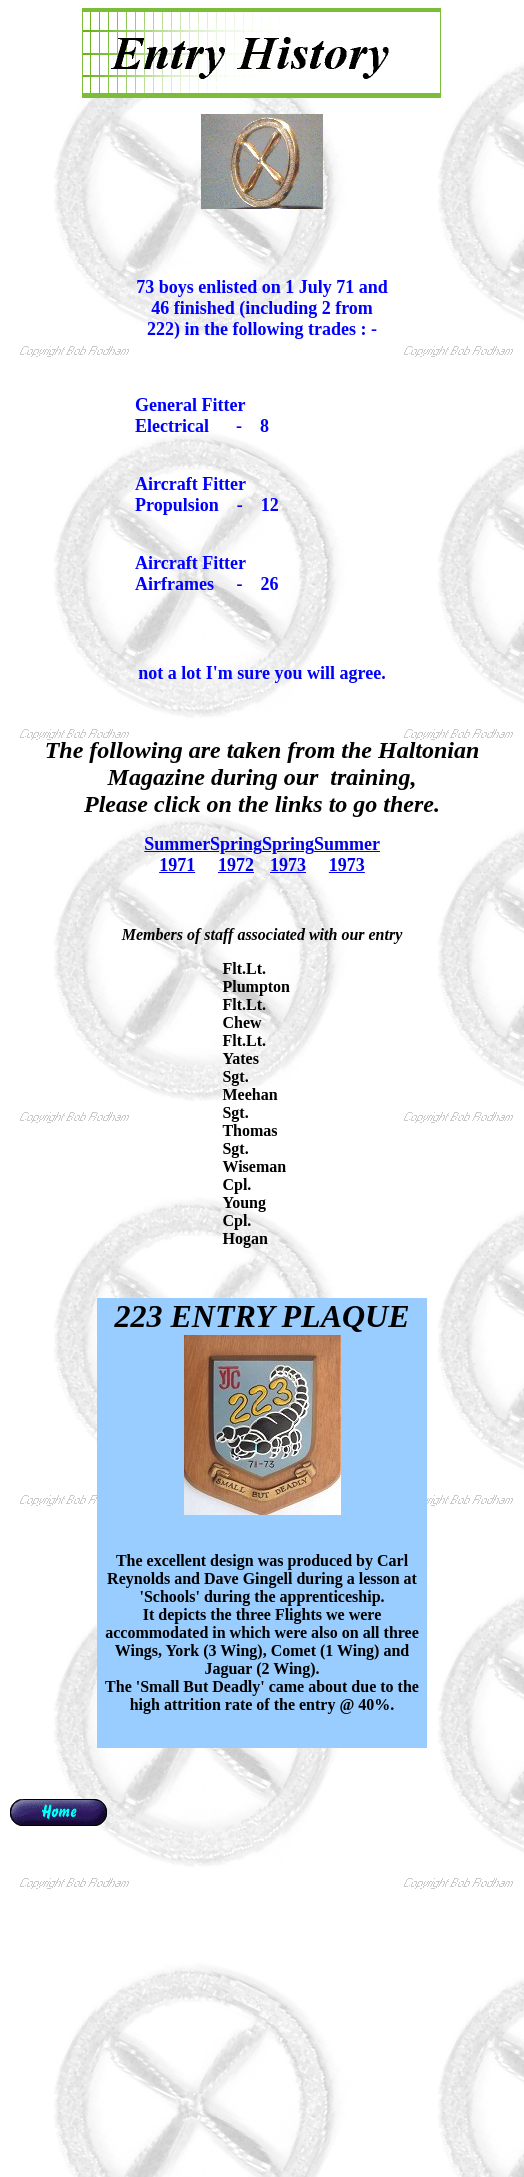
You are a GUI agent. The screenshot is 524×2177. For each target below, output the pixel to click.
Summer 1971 (177, 854)
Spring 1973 (288, 854)
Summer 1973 (347, 854)
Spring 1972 (236, 854)
